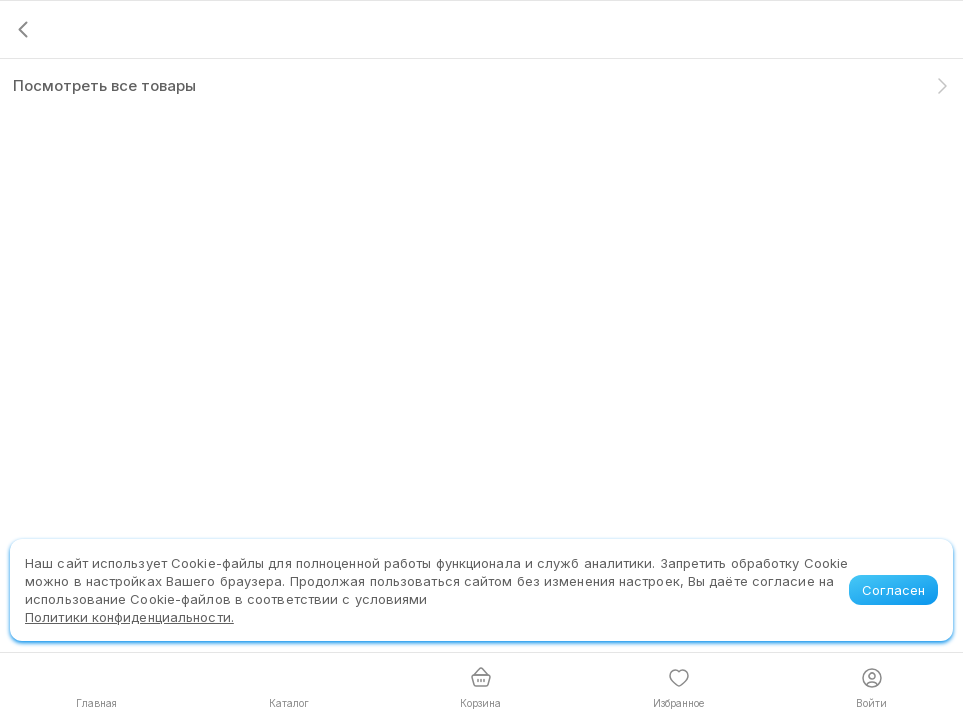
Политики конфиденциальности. (129, 617)
